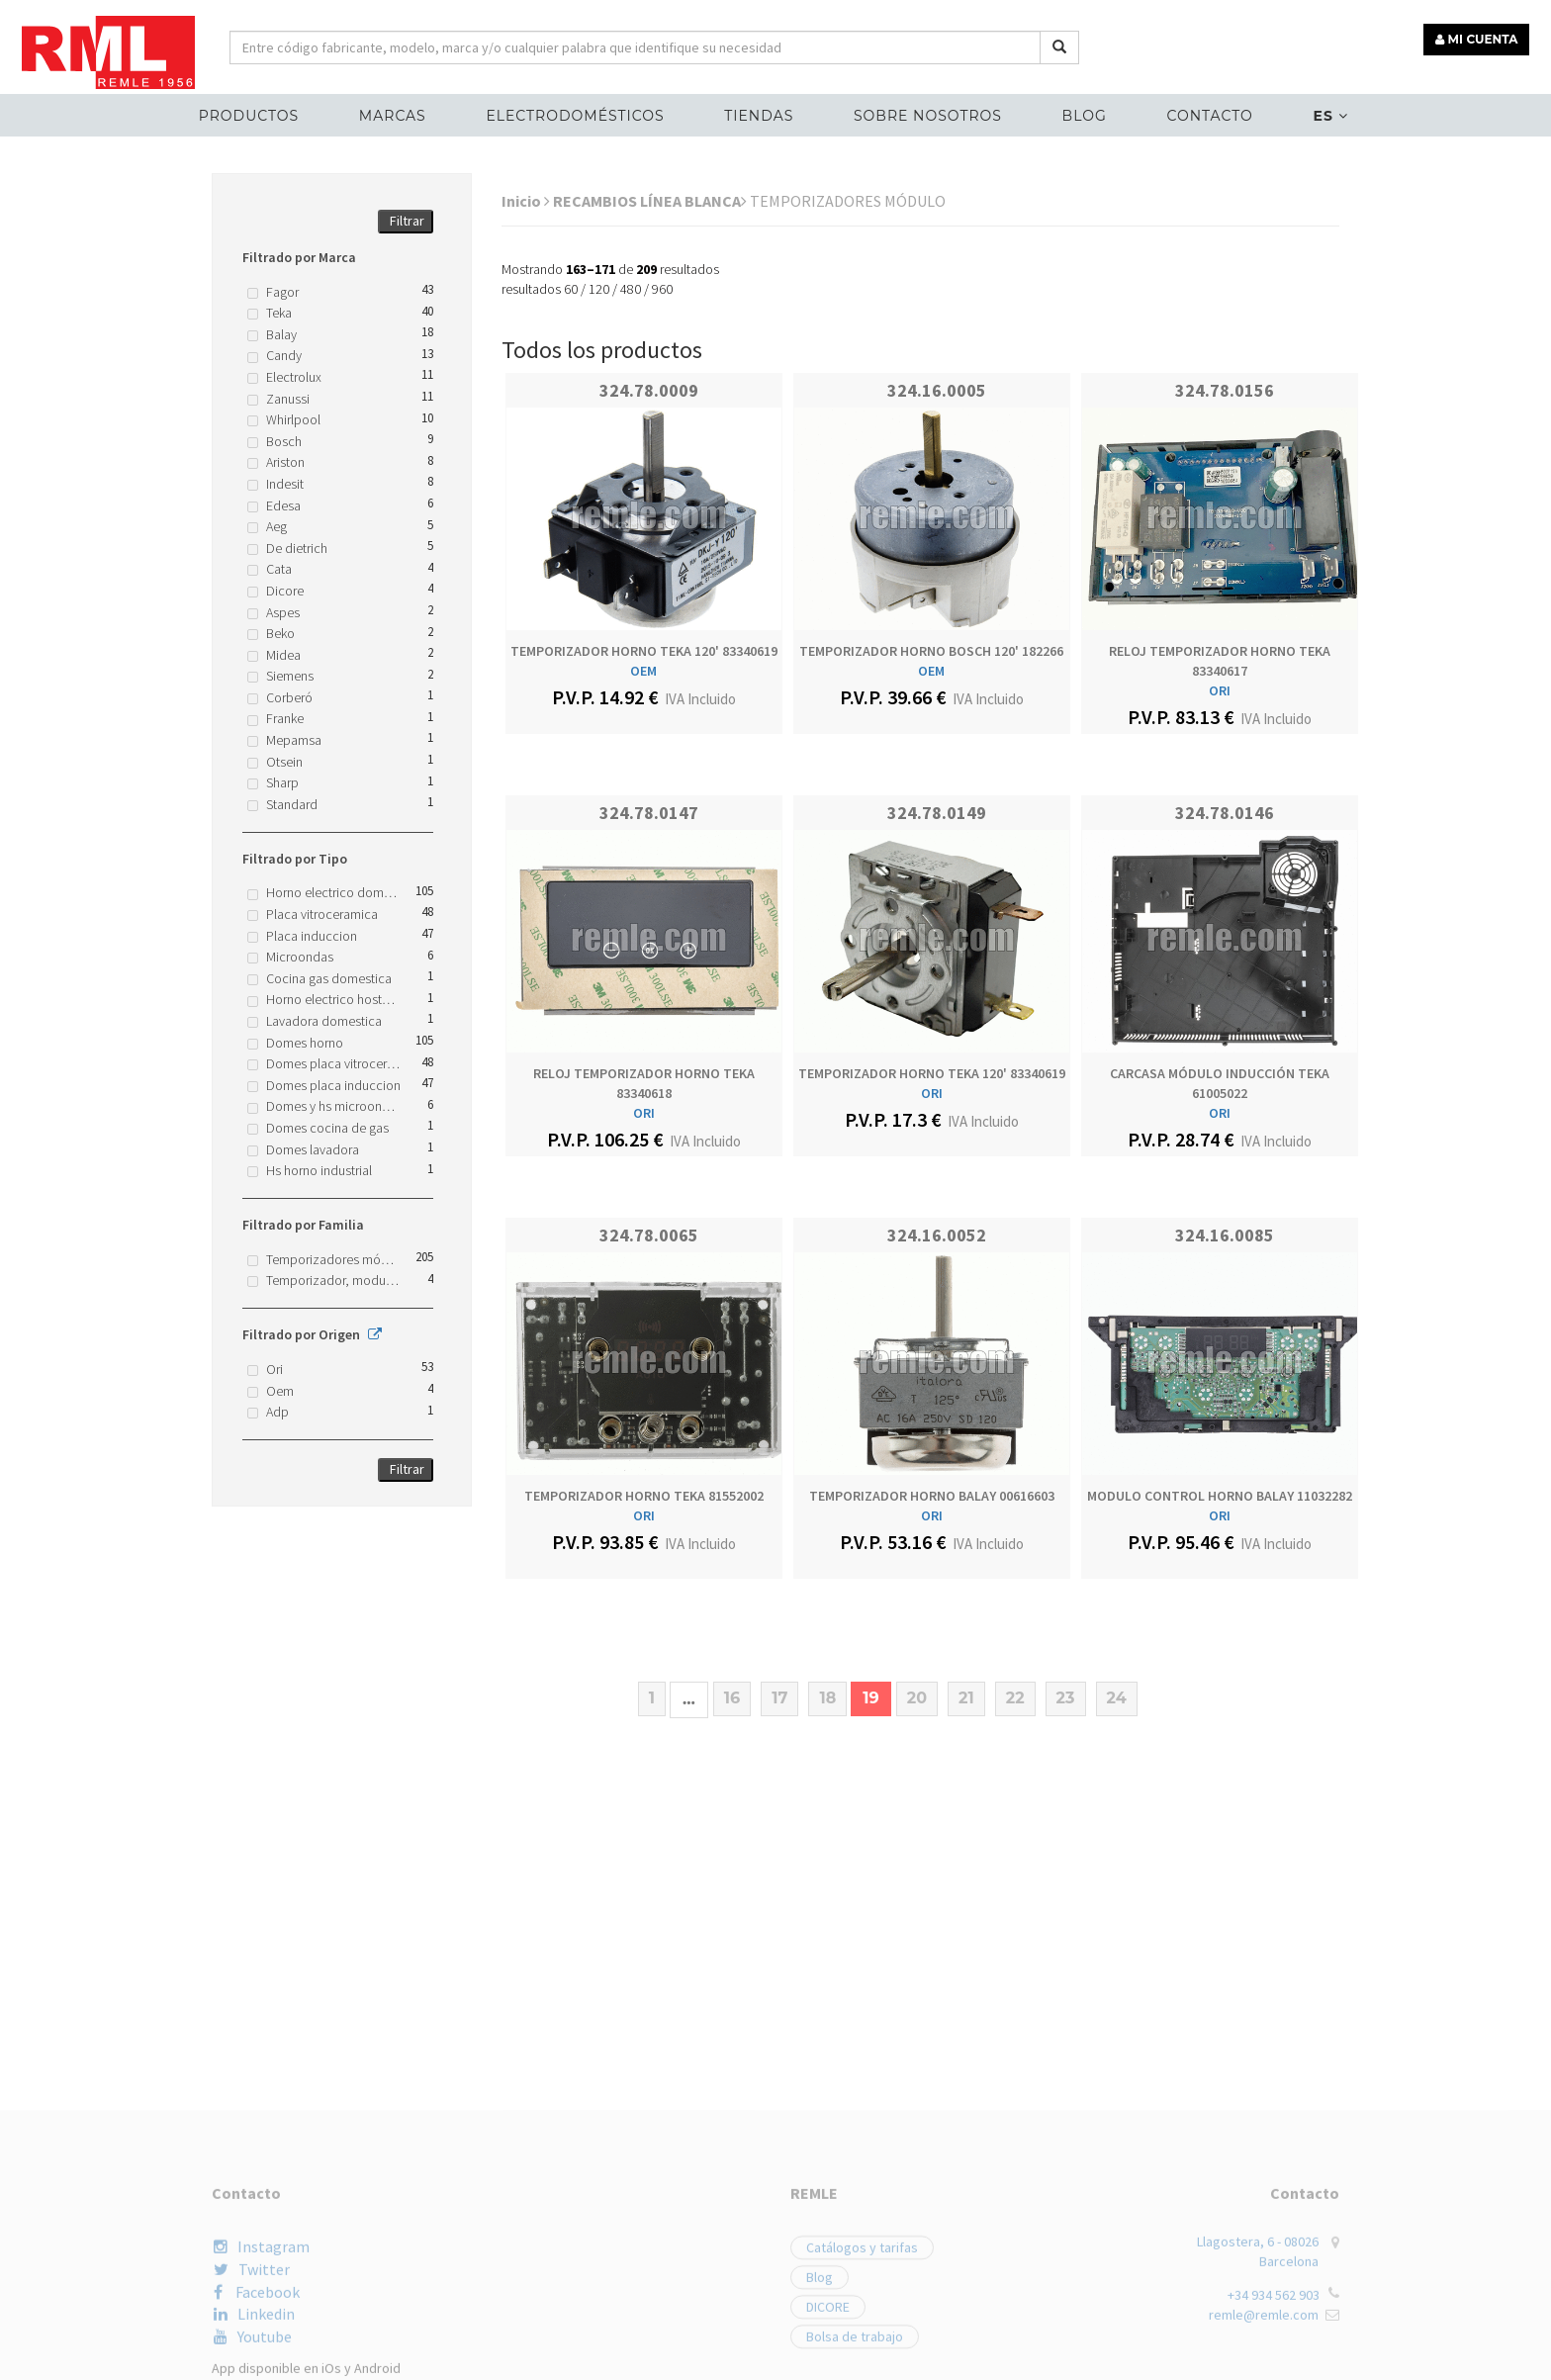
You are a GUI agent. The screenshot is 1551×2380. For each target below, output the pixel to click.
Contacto (1209, 115)
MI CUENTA (1478, 37)
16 (732, 1698)
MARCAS (392, 115)
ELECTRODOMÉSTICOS (575, 115)
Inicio (526, 201)
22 (1015, 1698)
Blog (1084, 115)
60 (571, 289)
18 (827, 1698)
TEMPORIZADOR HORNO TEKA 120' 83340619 (643, 651)
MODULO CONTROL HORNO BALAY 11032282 (1219, 1496)
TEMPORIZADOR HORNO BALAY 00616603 (931, 1496)
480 (630, 289)
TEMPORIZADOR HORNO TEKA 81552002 (644, 1496)
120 (599, 289)
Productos (249, 115)
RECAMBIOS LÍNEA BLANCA (650, 201)
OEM (643, 671)
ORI (1220, 690)
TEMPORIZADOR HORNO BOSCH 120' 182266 (931, 651)
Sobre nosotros (928, 115)
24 (1117, 1698)
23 (1065, 1698)
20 (917, 1698)
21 (966, 1698)
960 (662, 289)
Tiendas (758, 115)
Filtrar (407, 220)
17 (779, 1698)
